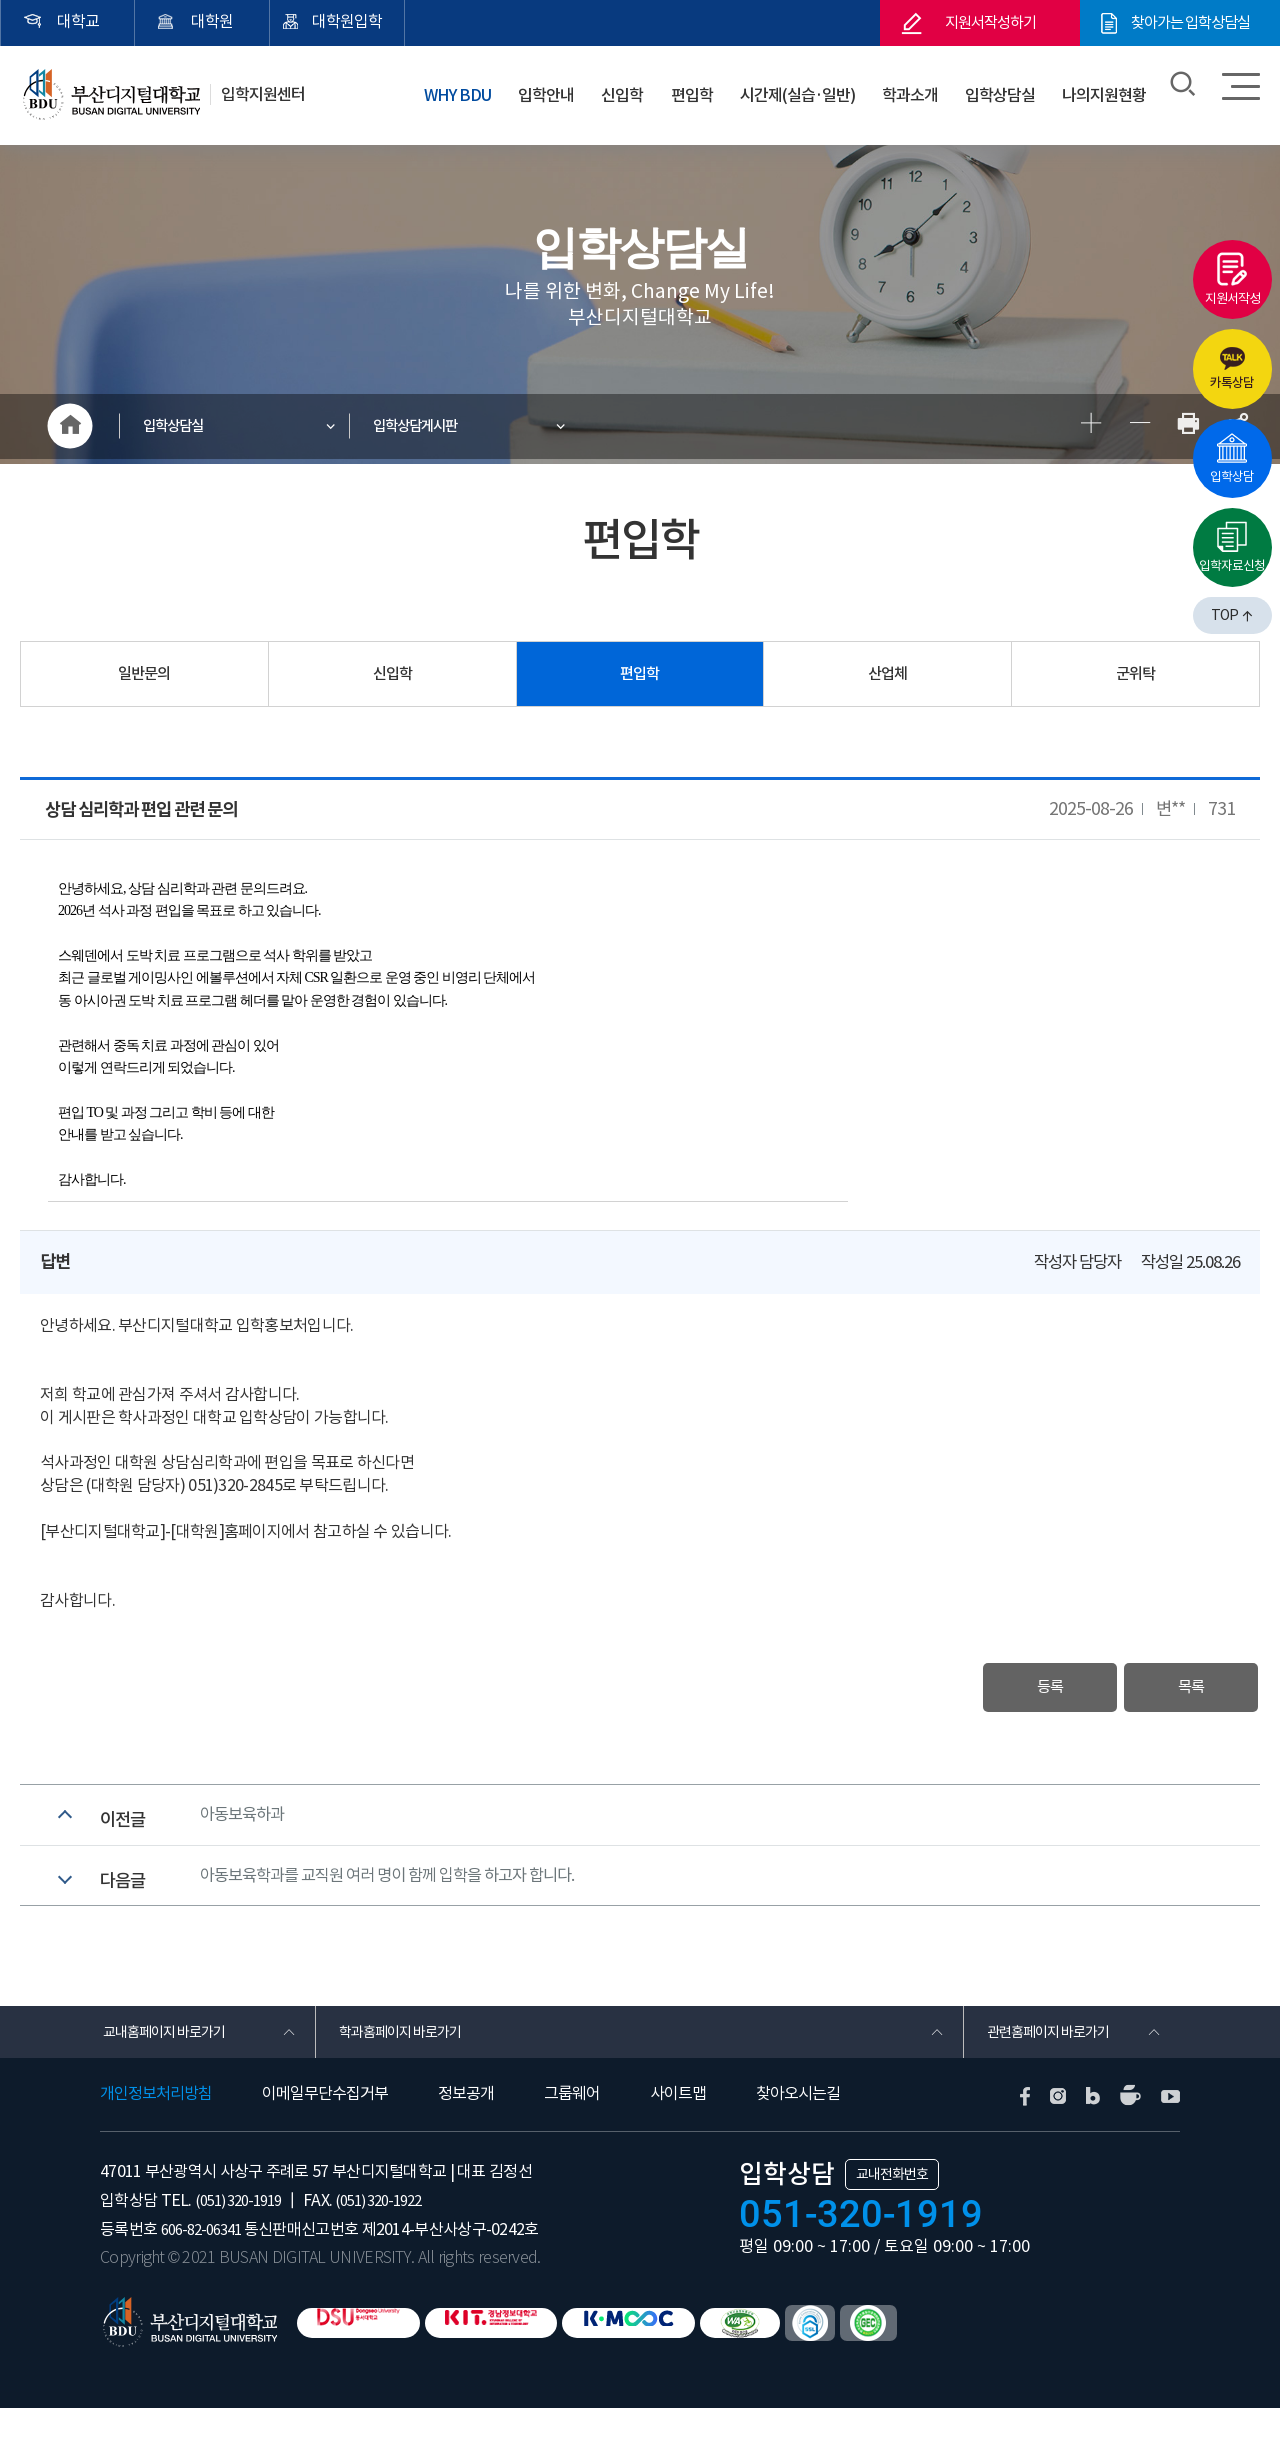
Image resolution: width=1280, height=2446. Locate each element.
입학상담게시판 (425, 428)
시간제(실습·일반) (799, 89)
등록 (1011, 1695)
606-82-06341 (206, 2267)
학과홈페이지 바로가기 (407, 2066)
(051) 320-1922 (394, 2238)
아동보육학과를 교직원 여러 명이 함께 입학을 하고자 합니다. (399, 1900)
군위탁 (1136, 679)
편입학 (693, 89)
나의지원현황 (1105, 89)
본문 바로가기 (0, 0)
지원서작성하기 (990, 23)
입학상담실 (1001, 89)
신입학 (627, 89)
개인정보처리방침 (156, 2132)
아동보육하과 (245, 1829)
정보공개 (466, 2132)
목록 (1178, 1695)
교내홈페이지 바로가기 (171, 2066)
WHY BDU (468, 89)
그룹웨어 (572, 2132)
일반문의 (144, 679)
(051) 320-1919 (243, 2238)
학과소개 (914, 89)
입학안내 (555, 89)
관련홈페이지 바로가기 (1055, 2066)
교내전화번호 (892, 2212)
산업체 (888, 679)
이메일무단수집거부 (325, 2132)
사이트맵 (678, 2132)
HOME (70, 429)
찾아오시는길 (798, 2132)
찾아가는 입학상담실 (1190, 23)
